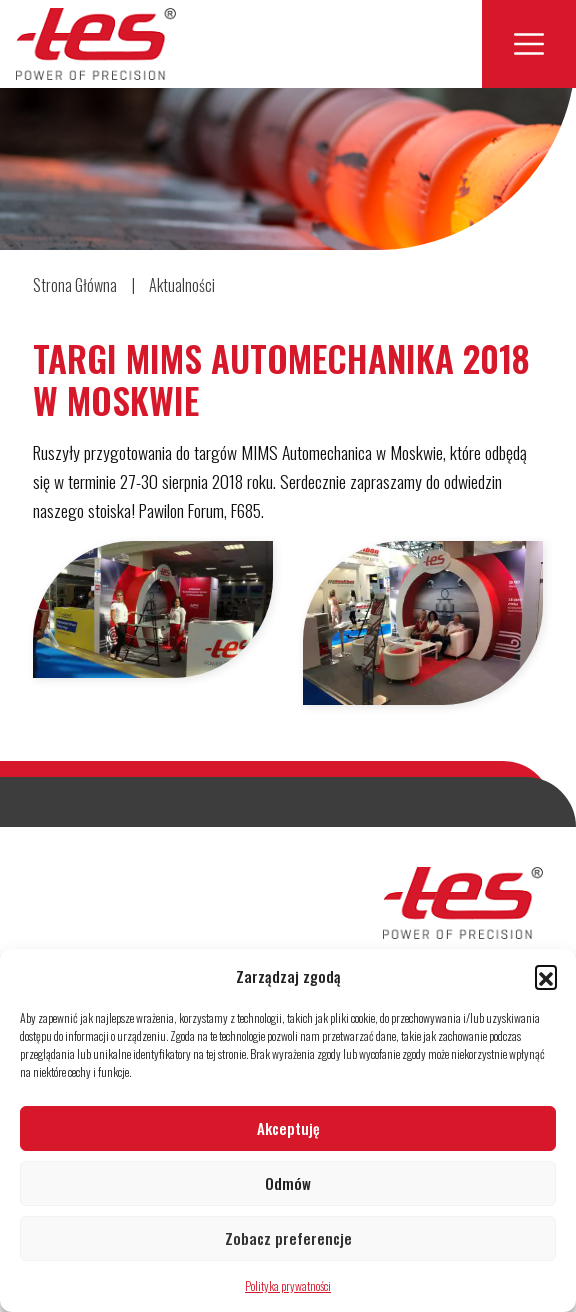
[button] (546, 976)
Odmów (288, 1183)
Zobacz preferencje (288, 1238)
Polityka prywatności (288, 1285)
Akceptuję (288, 1128)
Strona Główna (75, 285)
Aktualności (182, 285)
